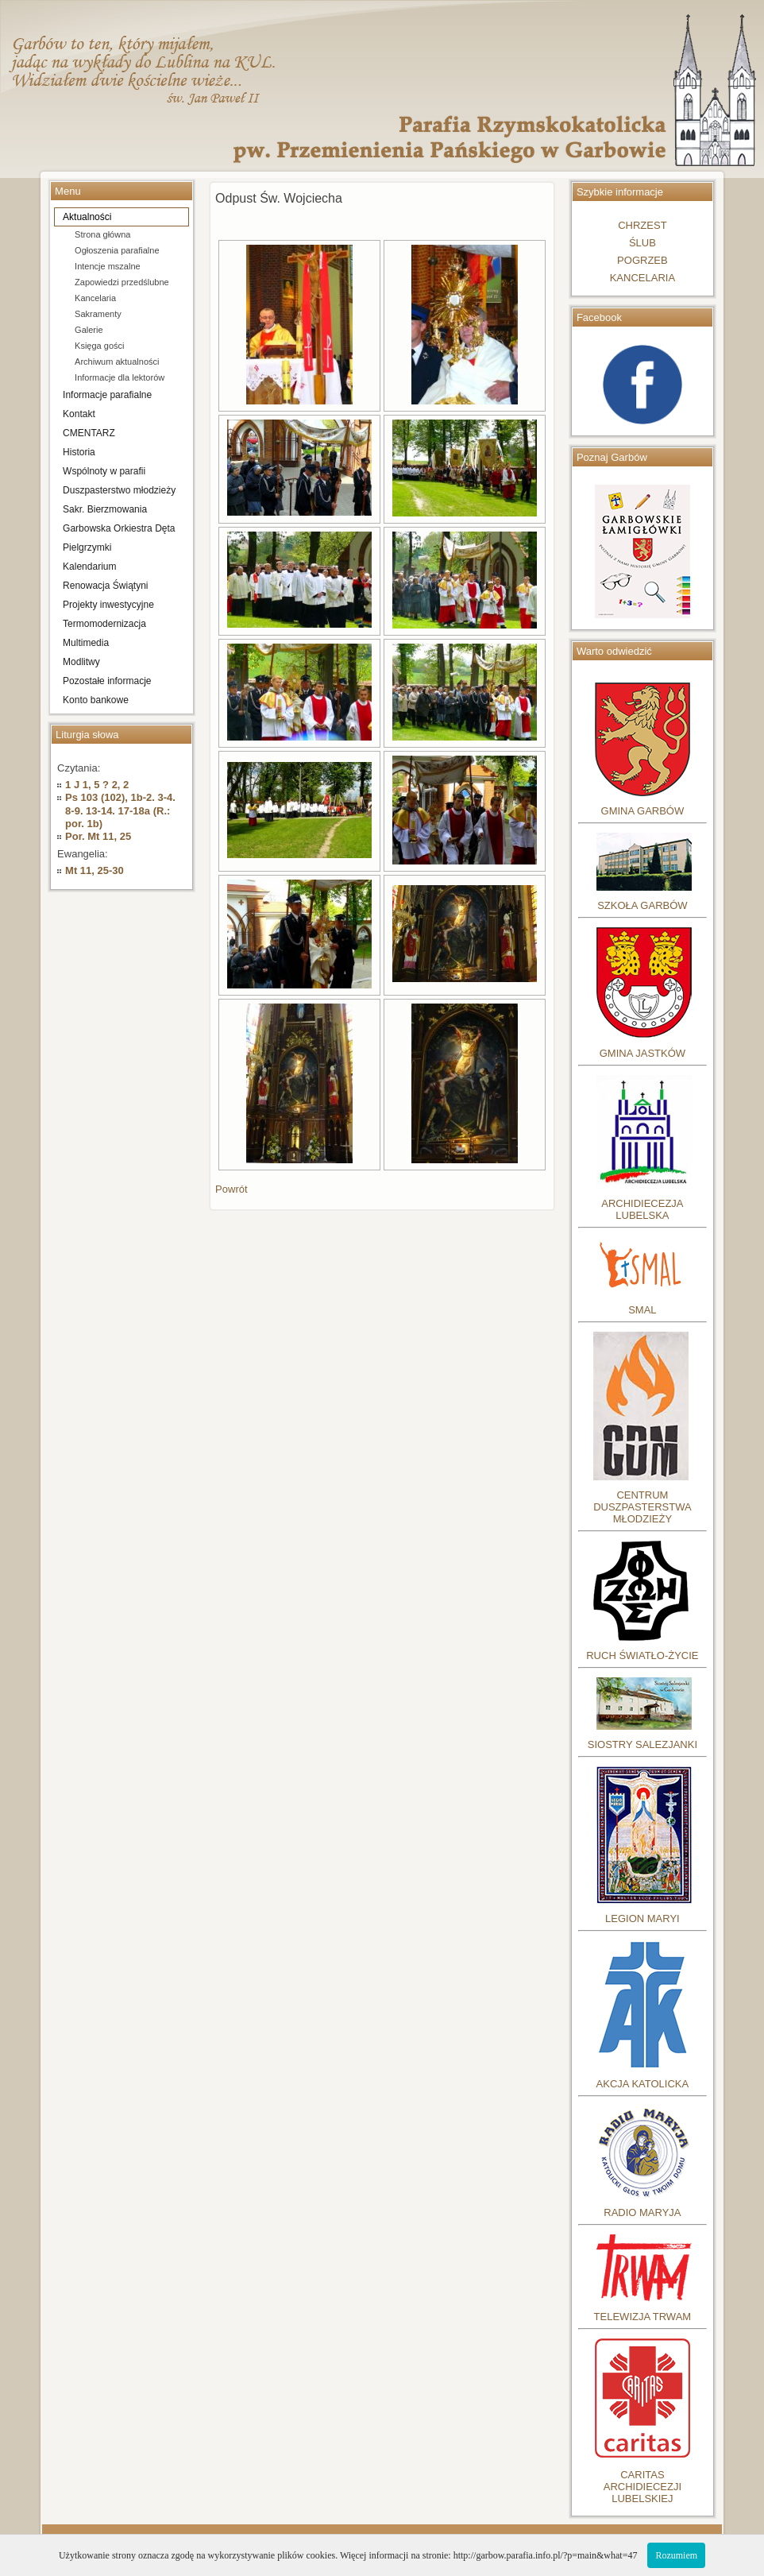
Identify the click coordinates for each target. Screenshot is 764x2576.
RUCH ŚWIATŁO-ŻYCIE (642, 1655)
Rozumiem (676, 2555)
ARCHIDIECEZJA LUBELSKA (642, 1209)
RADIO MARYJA (642, 2212)
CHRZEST (642, 225)
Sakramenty (98, 314)
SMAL (642, 1310)
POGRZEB (642, 260)
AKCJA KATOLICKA (642, 2084)
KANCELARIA (642, 278)
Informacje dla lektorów (119, 377)
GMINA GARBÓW (643, 811)
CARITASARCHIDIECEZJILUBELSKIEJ (642, 2486)
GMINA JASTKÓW (642, 1053)
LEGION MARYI (642, 1918)
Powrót (231, 1189)
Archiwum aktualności (117, 361)
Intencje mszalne (108, 266)
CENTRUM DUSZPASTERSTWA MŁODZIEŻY (642, 1507)
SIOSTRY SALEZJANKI (642, 1744)
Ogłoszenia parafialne (117, 250)
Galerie (88, 330)
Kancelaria (95, 298)
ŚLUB (642, 243)
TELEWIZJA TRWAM (643, 2317)
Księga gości (99, 345)
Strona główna (102, 234)
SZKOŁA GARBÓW (642, 905)
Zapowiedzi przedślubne (122, 282)
